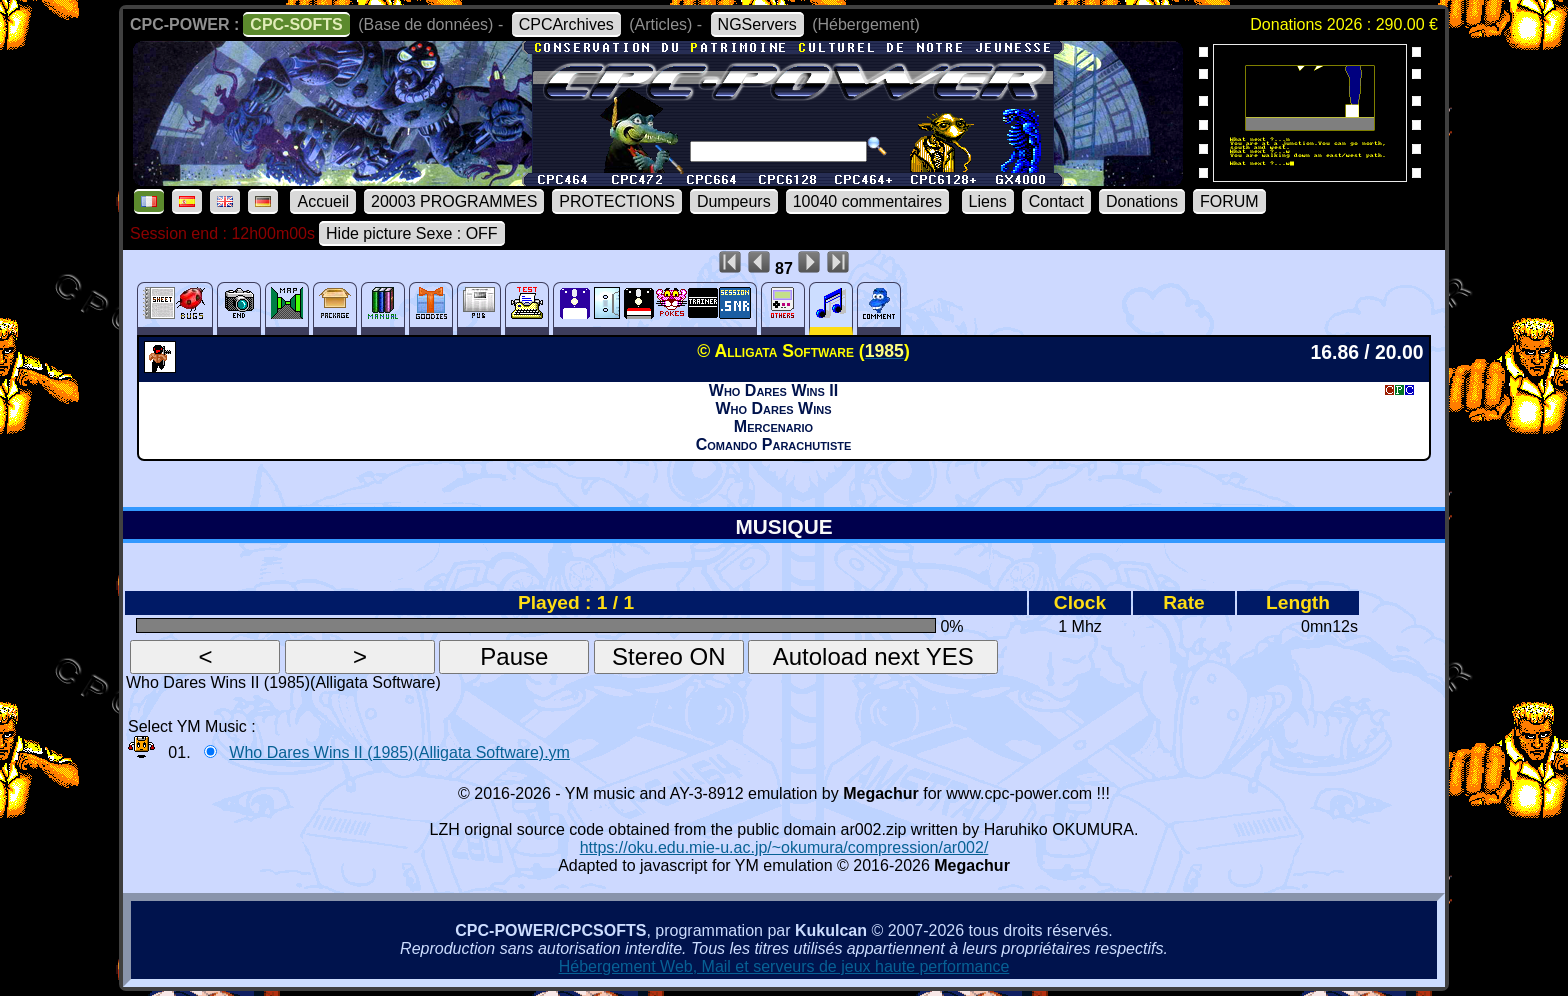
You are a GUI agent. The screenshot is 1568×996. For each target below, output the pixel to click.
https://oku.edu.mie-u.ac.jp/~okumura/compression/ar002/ (784, 847)
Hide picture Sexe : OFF (412, 233)
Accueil (323, 201)
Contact (1056, 201)
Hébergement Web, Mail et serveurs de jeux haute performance (784, 966)
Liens (988, 201)
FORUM (1229, 201)
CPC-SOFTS (296, 24)
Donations (1142, 201)
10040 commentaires (867, 201)
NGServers (757, 24)
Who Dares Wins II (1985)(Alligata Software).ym (399, 752)
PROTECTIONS (617, 201)
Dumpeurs (734, 201)
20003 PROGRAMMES (454, 201)
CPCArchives (566, 24)
